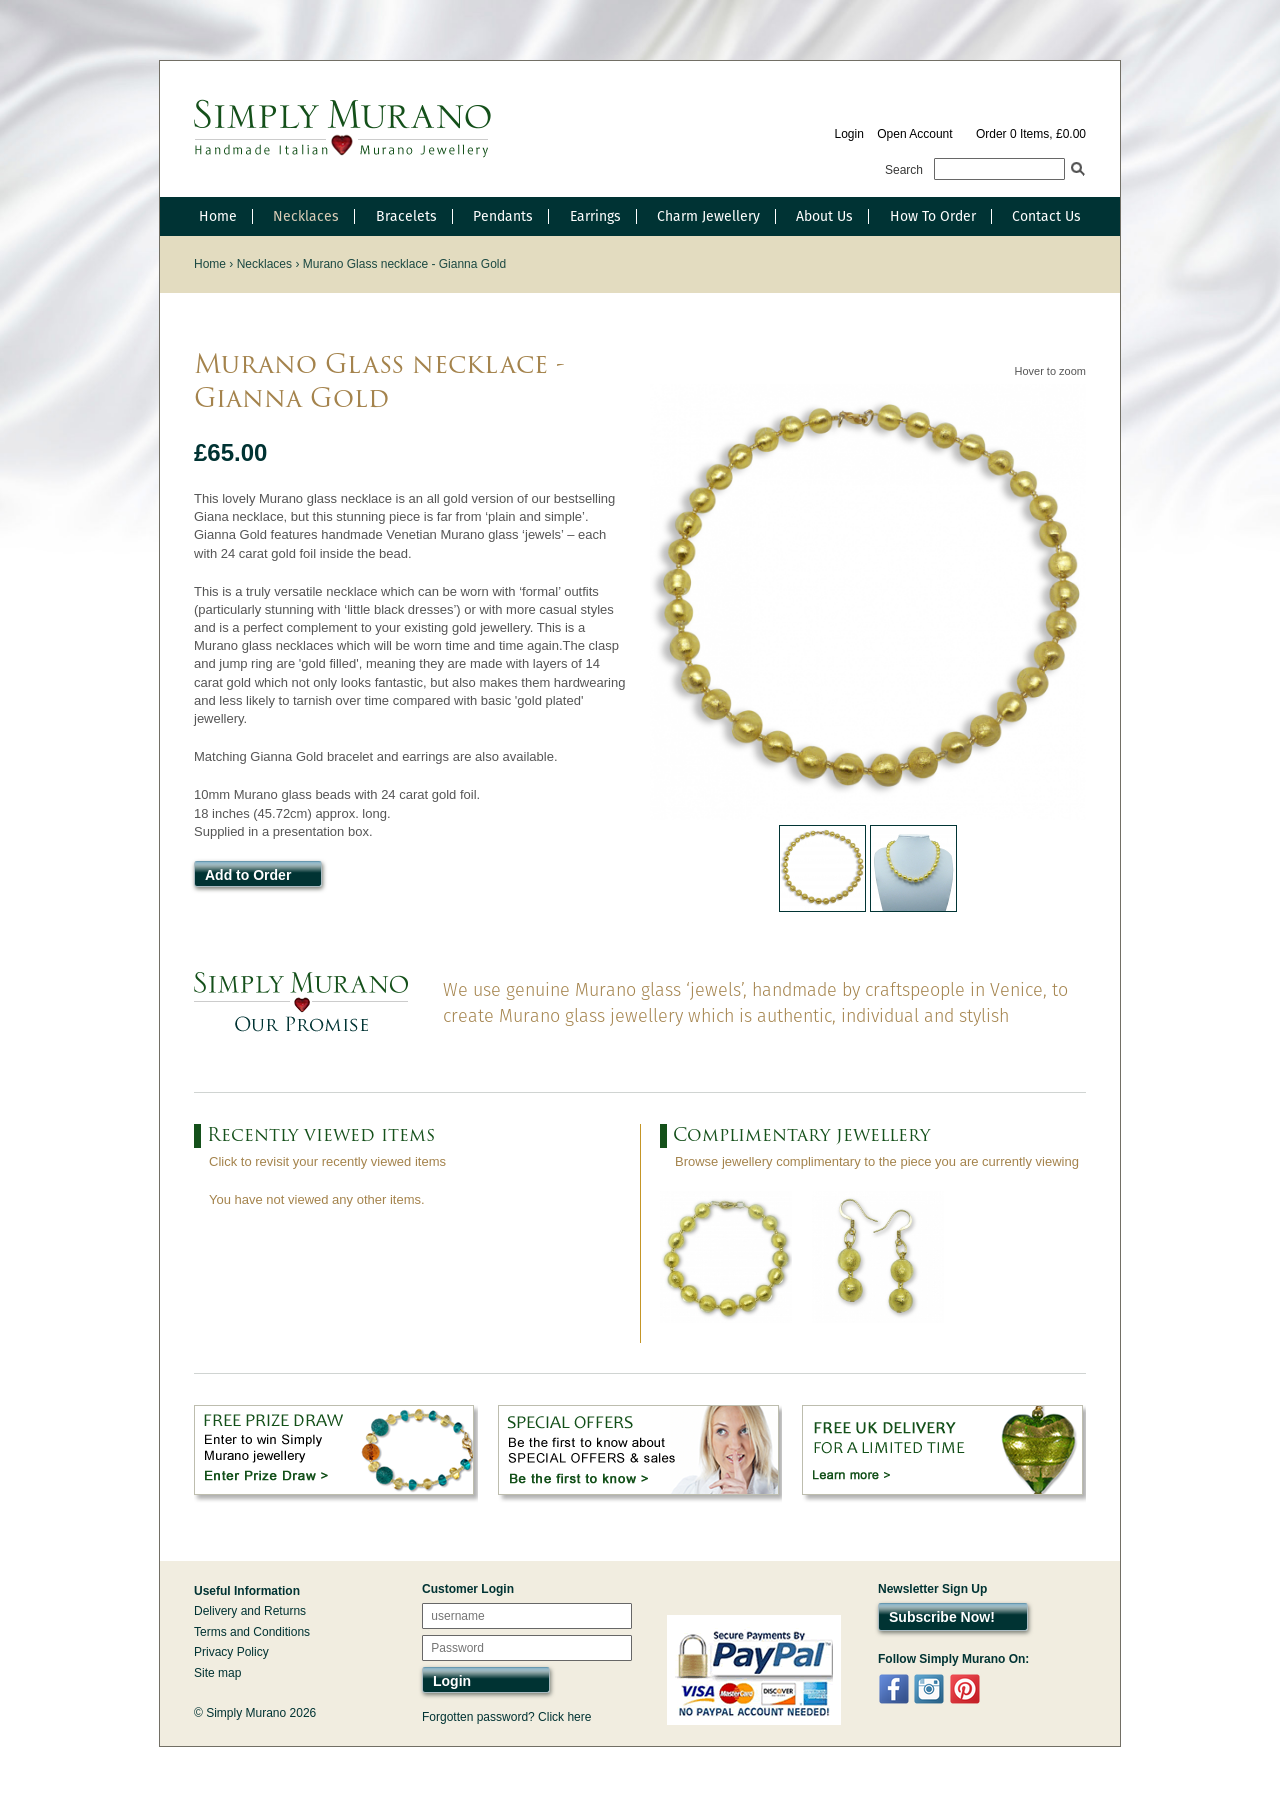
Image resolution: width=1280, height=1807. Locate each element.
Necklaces (306, 216)
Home (218, 216)
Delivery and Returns (250, 1611)
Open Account (914, 134)
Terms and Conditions (252, 1632)
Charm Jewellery (708, 216)
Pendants (503, 216)
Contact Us (1046, 216)
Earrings (595, 216)
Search (904, 170)
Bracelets (406, 216)
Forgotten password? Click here (506, 1717)
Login (848, 134)
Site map (217, 1673)
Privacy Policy (231, 1652)
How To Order (933, 216)
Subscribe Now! (942, 1617)
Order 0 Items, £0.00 (1031, 134)
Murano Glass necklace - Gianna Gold (404, 264)
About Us (824, 216)
